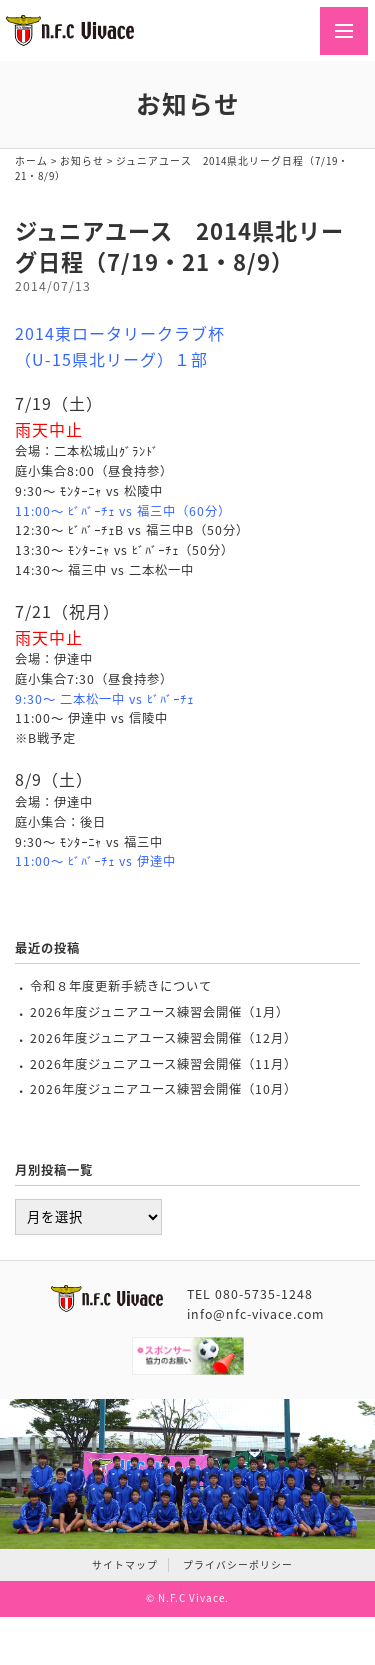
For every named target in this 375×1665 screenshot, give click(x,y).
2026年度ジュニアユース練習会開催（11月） (163, 1064)
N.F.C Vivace (191, 1598)
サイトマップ (125, 1565)
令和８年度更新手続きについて (121, 986)
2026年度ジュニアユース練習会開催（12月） (163, 1038)
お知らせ (82, 161)
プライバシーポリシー (238, 1565)
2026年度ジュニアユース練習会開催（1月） (159, 1012)
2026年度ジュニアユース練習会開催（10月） (163, 1089)
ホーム (31, 161)
